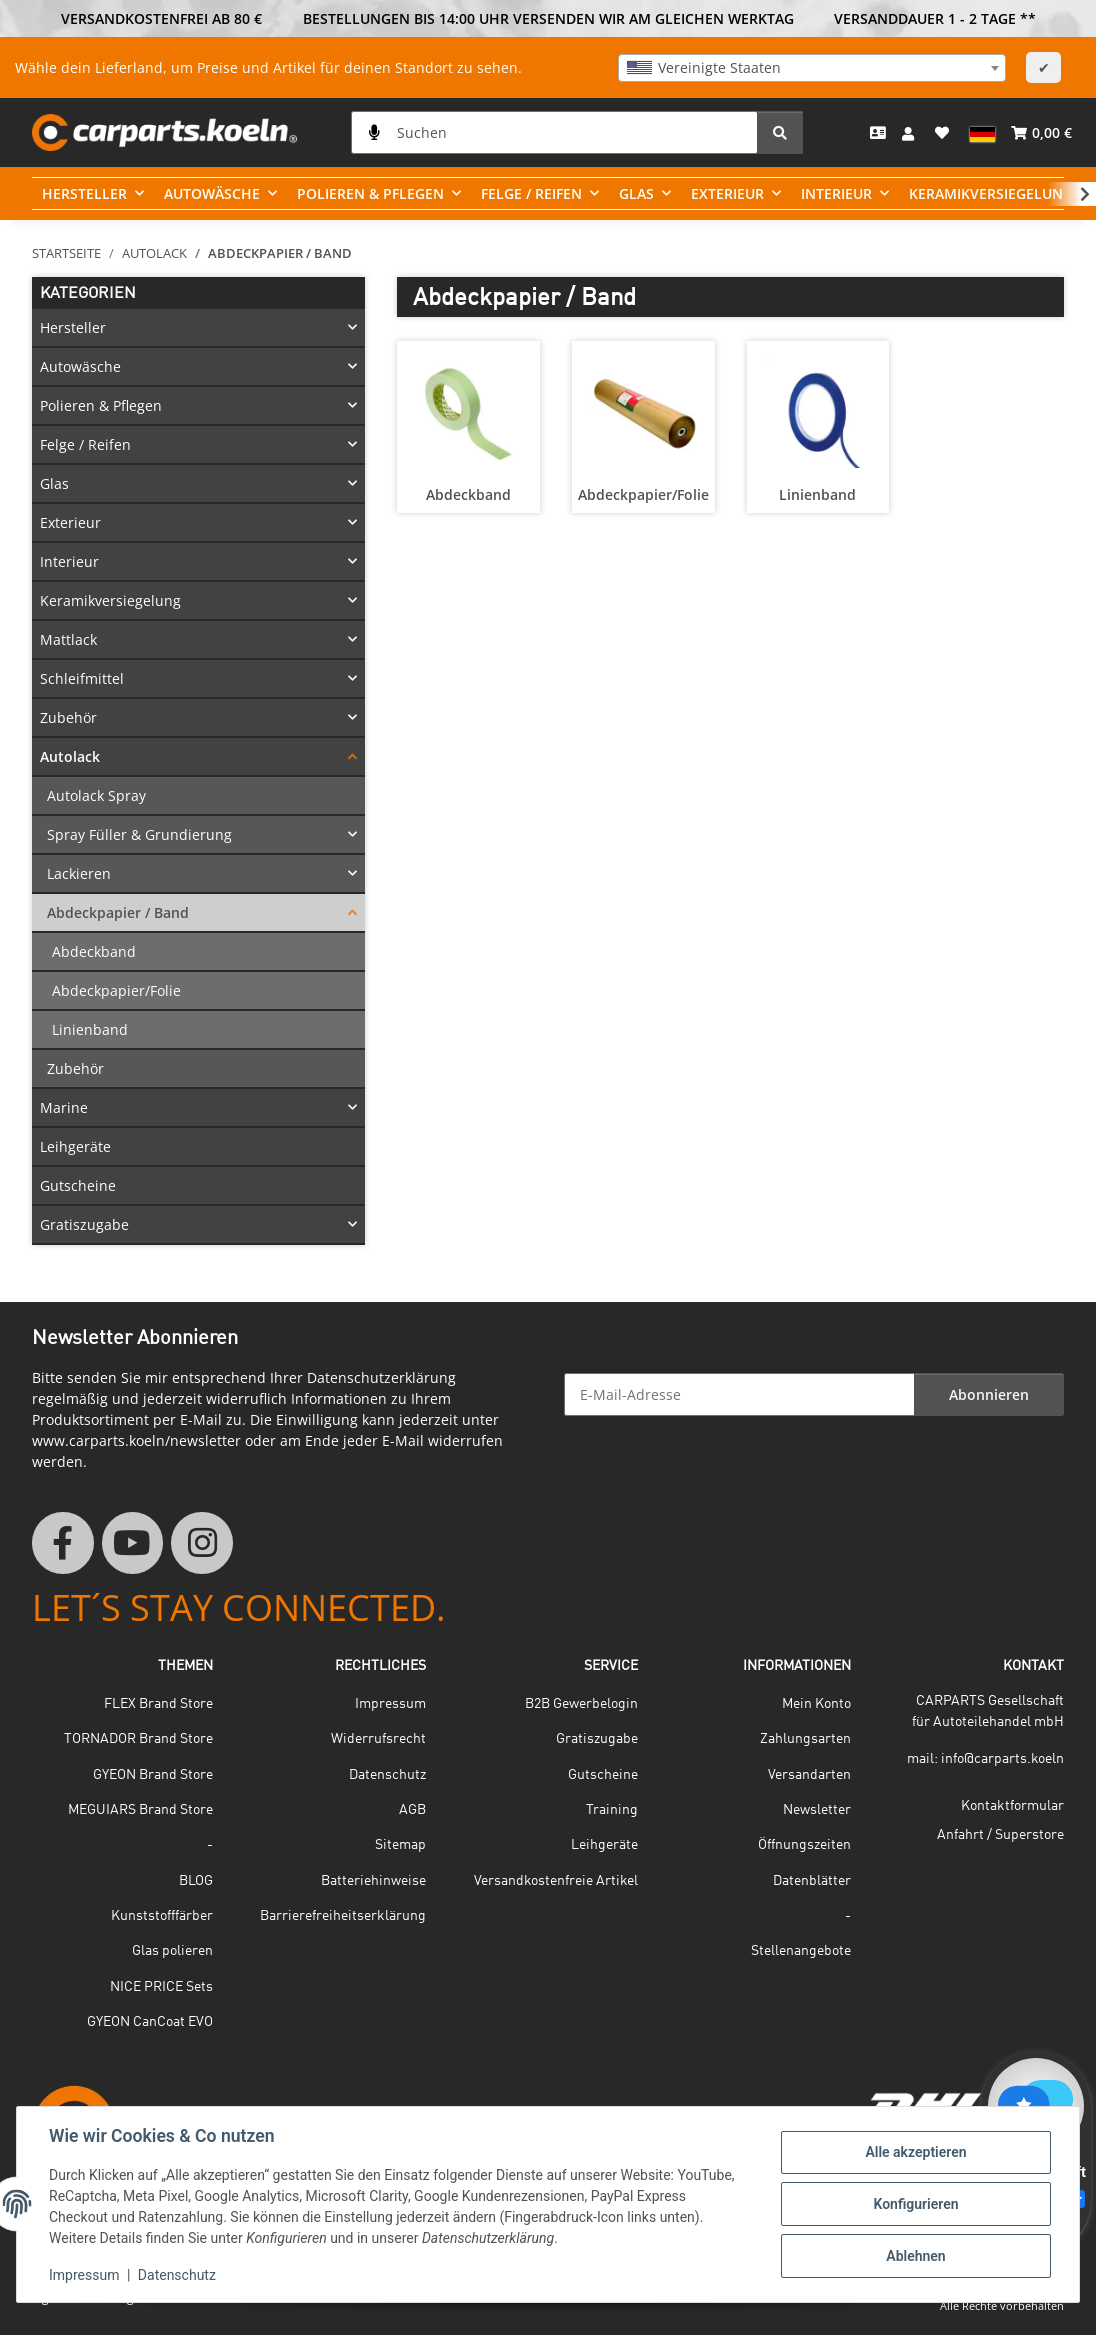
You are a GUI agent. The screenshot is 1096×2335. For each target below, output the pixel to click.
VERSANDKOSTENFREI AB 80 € (161, 18)
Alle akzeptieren (915, 2152)
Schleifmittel (82, 678)
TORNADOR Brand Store (138, 1739)
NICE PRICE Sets (161, 1987)
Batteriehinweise (373, 1881)
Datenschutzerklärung (381, 1377)
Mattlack (68, 639)
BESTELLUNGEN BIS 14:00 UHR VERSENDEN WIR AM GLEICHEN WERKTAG (548, 18)
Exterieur (70, 522)
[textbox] (812, 68)
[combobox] (812, 68)
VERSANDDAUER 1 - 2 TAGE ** (935, 18)
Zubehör (68, 717)
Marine (64, 1107)
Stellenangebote (801, 1951)
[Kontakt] (878, 132)
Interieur (69, 561)
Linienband (817, 494)
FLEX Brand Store (158, 1704)
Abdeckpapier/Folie (643, 494)
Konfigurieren (915, 2204)
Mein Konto (816, 1704)
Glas (54, 483)
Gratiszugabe (84, 1224)
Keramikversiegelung (110, 600)
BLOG (196, 1881)
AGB (412, 1810)
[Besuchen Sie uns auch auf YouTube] (133, 1543)
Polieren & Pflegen (101, 405)
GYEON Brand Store (153, 1775)
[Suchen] (554, 132)
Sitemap (400, 1845)
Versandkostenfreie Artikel (556, 1881)
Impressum (84, 2275)
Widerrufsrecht (378, 1739)
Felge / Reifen (85, 444)
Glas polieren (172, 1951)
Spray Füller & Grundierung (139, 834)
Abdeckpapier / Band (118, 912)
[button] (910, 133)
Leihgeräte (75, 1146)
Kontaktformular (1012, 1806)
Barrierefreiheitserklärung (343, 1916)
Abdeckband (468, 494)
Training (612, 1810)
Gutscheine (78, 1185)
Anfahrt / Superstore (1000, 1835)
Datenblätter (812, 1881)
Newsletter (817, 1810)
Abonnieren (989, 1394)
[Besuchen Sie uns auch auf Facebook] (63, 1543)
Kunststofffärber (162, 1916)
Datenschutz (177, 2275)
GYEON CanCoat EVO (150, 2022)
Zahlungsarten (805, 1739)
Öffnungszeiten (804, 1845)
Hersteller (73, 327)
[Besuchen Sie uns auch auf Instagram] (202, 1543)
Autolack (70, 756)
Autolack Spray (96, 795)
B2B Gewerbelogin (581, 1704)
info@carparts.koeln (1002, 1759)
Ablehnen (915, 2256)
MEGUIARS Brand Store (140, 1810)
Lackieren (79, 873)
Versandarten (809, 1775)
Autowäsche (80, 366)
